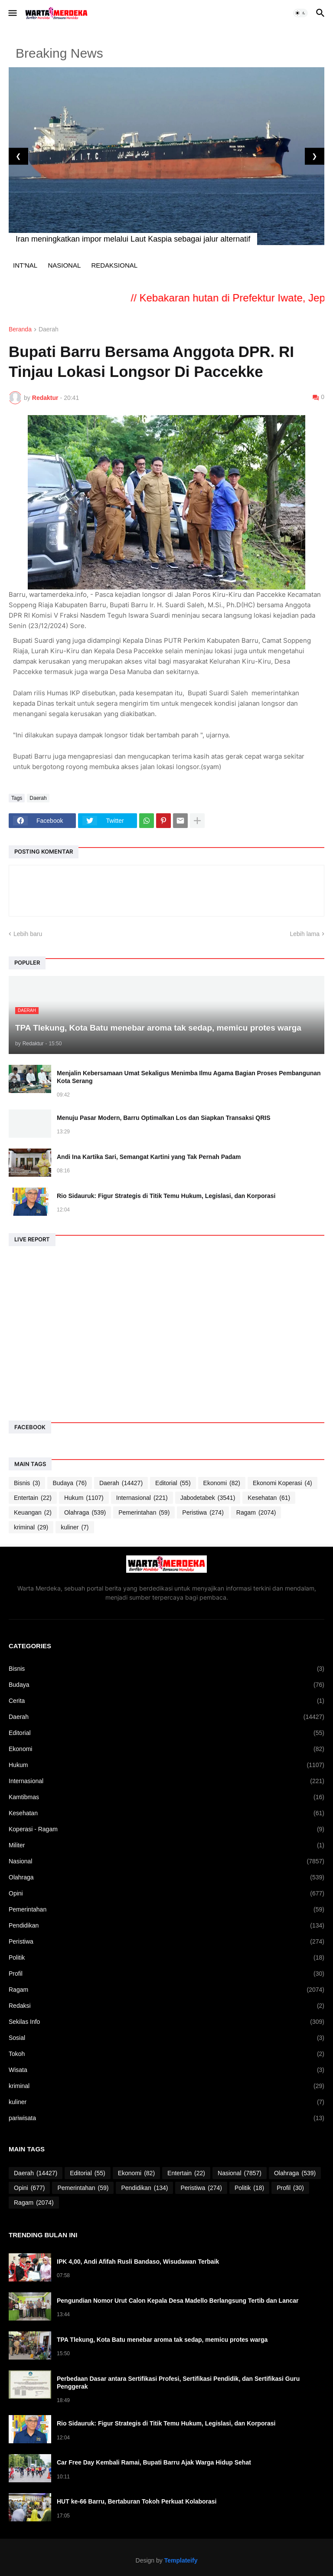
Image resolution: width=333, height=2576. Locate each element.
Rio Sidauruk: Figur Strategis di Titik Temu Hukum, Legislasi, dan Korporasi (166, 1195)
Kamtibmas (166, 1797)
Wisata (166, 2070)
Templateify (181, 2560)
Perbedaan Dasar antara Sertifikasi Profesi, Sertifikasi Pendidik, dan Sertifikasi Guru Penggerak (178, 2382)
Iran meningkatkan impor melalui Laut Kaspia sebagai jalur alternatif (133, 239)
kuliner (74, 1527)
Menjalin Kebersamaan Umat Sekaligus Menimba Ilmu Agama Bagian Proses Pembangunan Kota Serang (189, 1077)
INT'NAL (25, 265)
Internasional (142, 1497)
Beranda (20, 329)
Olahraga (85, 1512)
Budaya (69, 1483)
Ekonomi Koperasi (282, 1483)
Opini (166, 1893)
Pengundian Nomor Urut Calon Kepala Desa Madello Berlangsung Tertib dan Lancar (178, 2300)
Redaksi (166, 2005)
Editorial (173, 1483)
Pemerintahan (144, 1512)
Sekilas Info (166, 2021)
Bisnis (27, 1483)
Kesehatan (269, 1497)
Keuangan (33, 1512)
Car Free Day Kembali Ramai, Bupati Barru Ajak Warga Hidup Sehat (154, 2462)
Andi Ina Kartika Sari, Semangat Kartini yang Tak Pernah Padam (149, 1156)
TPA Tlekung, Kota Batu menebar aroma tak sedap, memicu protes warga (162, 2339)
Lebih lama (305, 933)
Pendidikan (166, 1925)
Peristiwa (202, 1512)
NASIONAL (64, 265)
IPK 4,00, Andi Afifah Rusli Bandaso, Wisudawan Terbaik (138, 2261)
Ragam (256, 1512)
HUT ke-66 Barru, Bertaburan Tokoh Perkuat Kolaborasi (137, 2501)
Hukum (84, 1497)
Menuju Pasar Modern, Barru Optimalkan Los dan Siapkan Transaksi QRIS (163, 1117)
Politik (166, 1957)
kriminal (31, 1527)
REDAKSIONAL (114, 265)
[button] (12, 13)
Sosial (166, 2037)
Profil (166, 1973)
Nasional (166, 1861)
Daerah (49, 329)
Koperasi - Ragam (166, 1829)
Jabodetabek (207, 1497)
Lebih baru (27, 933)
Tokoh (166, 2054)
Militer (166, 1845)
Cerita (166, 1700)
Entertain (33, 1497)
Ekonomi (221, 1483)
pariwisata (166, 2118)
